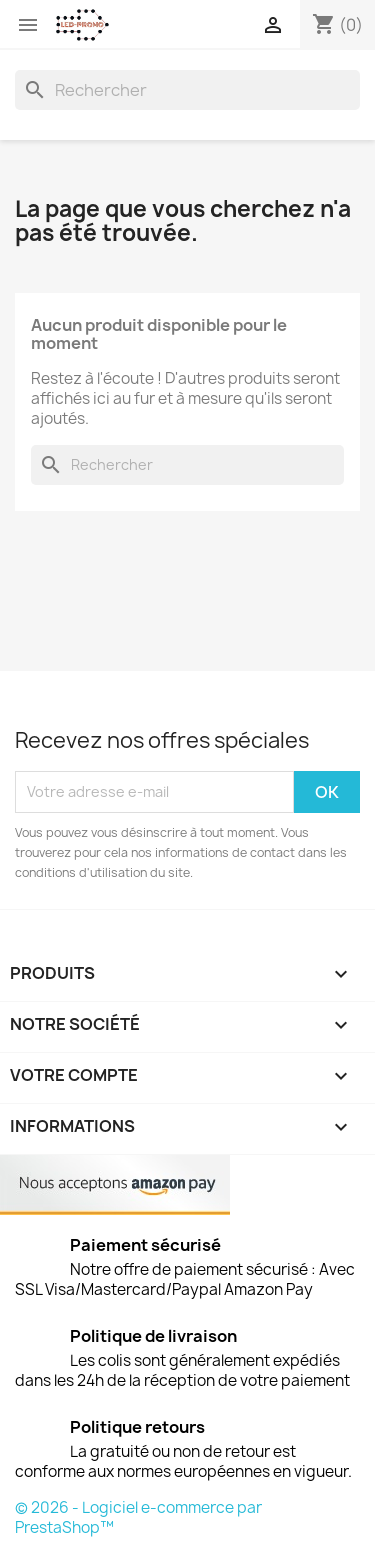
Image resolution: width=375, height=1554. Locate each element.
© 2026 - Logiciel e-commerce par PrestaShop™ (138, 1517)
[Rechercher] (187, 90)
